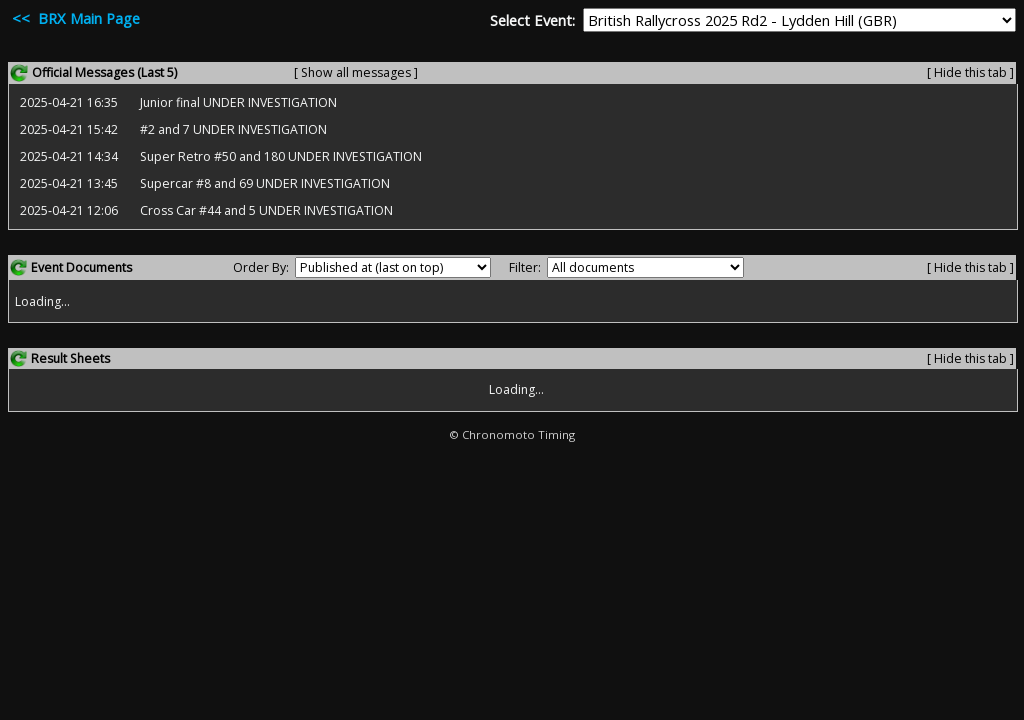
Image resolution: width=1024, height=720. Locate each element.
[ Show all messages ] (356, 72)
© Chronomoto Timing (512, 434)
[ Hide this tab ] (970, 72)
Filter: (525, 267)
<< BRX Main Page (74, 18)
